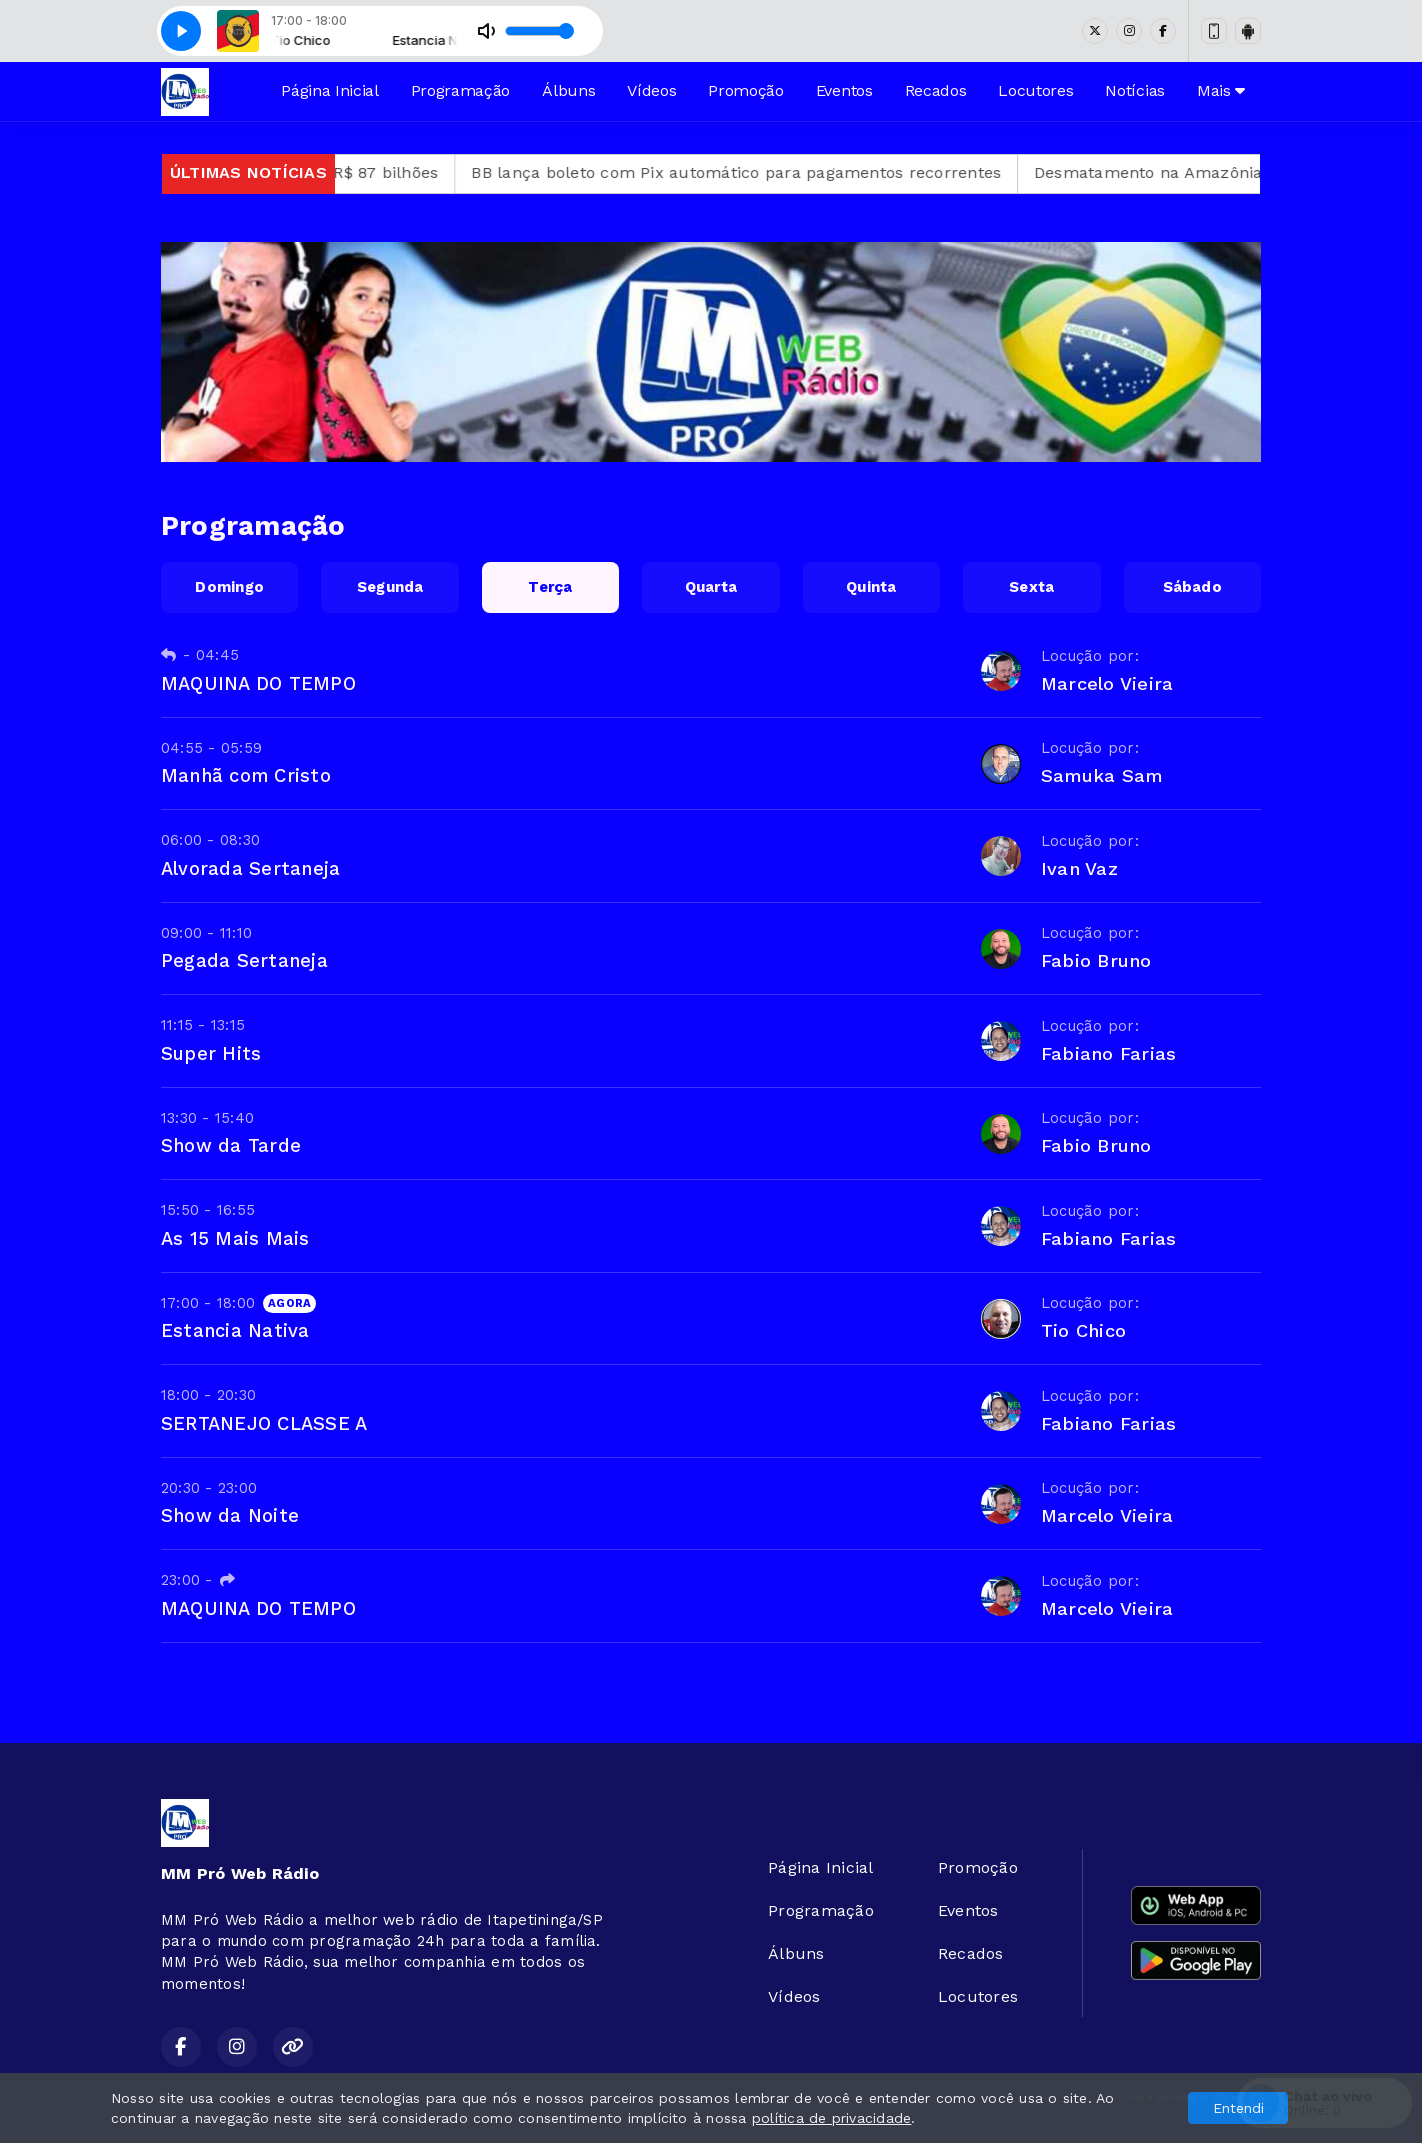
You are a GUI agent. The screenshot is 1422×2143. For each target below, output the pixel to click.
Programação (460, 90)
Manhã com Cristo (246, 775)
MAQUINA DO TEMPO (258, 683)
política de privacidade (832, 2118)
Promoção (745, 90)
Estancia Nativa (235, 1330)
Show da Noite (230, 1515)
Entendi (1238, 2108)
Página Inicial (330, 90)
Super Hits (211, 1053)
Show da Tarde (231, 1145)
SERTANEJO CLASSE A (264, 1423)
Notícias (1134, 90)
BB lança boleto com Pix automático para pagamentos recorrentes (781, 172)
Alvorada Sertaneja (250, 868)
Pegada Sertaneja (244, 960)
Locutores (1035, 90)
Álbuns (568, 90)
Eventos (844, 90)
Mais (1221, 90)
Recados (936, 90)
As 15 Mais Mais (235, 1238)
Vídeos (651, 90)
